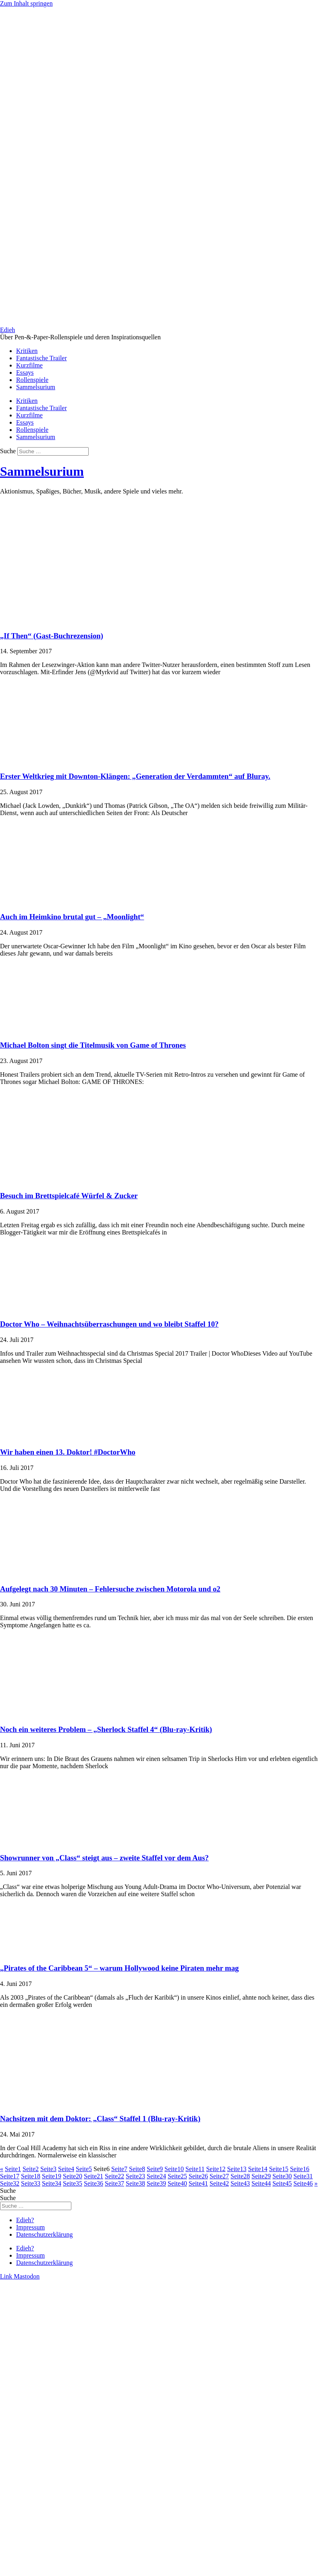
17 (9, 2176)
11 (194, 2168)
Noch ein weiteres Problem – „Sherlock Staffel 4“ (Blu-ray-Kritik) (106, 1729)
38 (135, 2183)
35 (72, 2183)
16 (299, 2168)
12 (215, 2168)
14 (257, 2168)
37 (114, 2183)
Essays (25, 372)
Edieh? (25, 2220)
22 (114, 2176)
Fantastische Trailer (41, 358)
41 (198, 2183)
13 (236, 2168)
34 (51, 2183)
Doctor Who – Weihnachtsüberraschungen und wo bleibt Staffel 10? (109, 1324)
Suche (8, 451)
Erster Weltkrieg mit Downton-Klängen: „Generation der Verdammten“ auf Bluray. (135, 776)
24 (156, 2176)
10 (174, 2168)
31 (303, 2176)
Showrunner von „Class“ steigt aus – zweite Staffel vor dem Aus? (104, 1858)
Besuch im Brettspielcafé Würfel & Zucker (69, 1195)
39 (156, 2183)
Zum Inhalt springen (26, 3)
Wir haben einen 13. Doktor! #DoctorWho (67, 1452)
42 (219, 2183)
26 (198, 2176)
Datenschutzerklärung (44, 2234)
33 (30, 2183)
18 (30, 2176)
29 (261, 2176)
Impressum (30, 2227)
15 (278, 2168)
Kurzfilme (29, 365)
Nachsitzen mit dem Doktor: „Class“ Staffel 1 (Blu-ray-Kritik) (100, 2118)
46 (303, 2183)
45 (282, 2183)
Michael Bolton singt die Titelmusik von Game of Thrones (93, 1045)
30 (282, 2176)
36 (93, 2183)
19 (51, 2176)
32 (9, 2183)
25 (177, 2176)
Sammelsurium (35, 387)
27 (219, 2176)
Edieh (7, 329)
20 (72, 2176)
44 (261, 2183)
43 (240, 2183)
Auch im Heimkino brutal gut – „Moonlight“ (72, 916)
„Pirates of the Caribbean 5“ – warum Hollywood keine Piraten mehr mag (119, 1968)
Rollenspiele (32, 379)
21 (93, 2176)
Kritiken (26, 350)
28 (240, 2176)
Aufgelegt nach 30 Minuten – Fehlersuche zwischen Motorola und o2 (110, 1589)
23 (135, 2176)
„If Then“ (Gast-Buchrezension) (51, 636)
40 (177, 2183)
